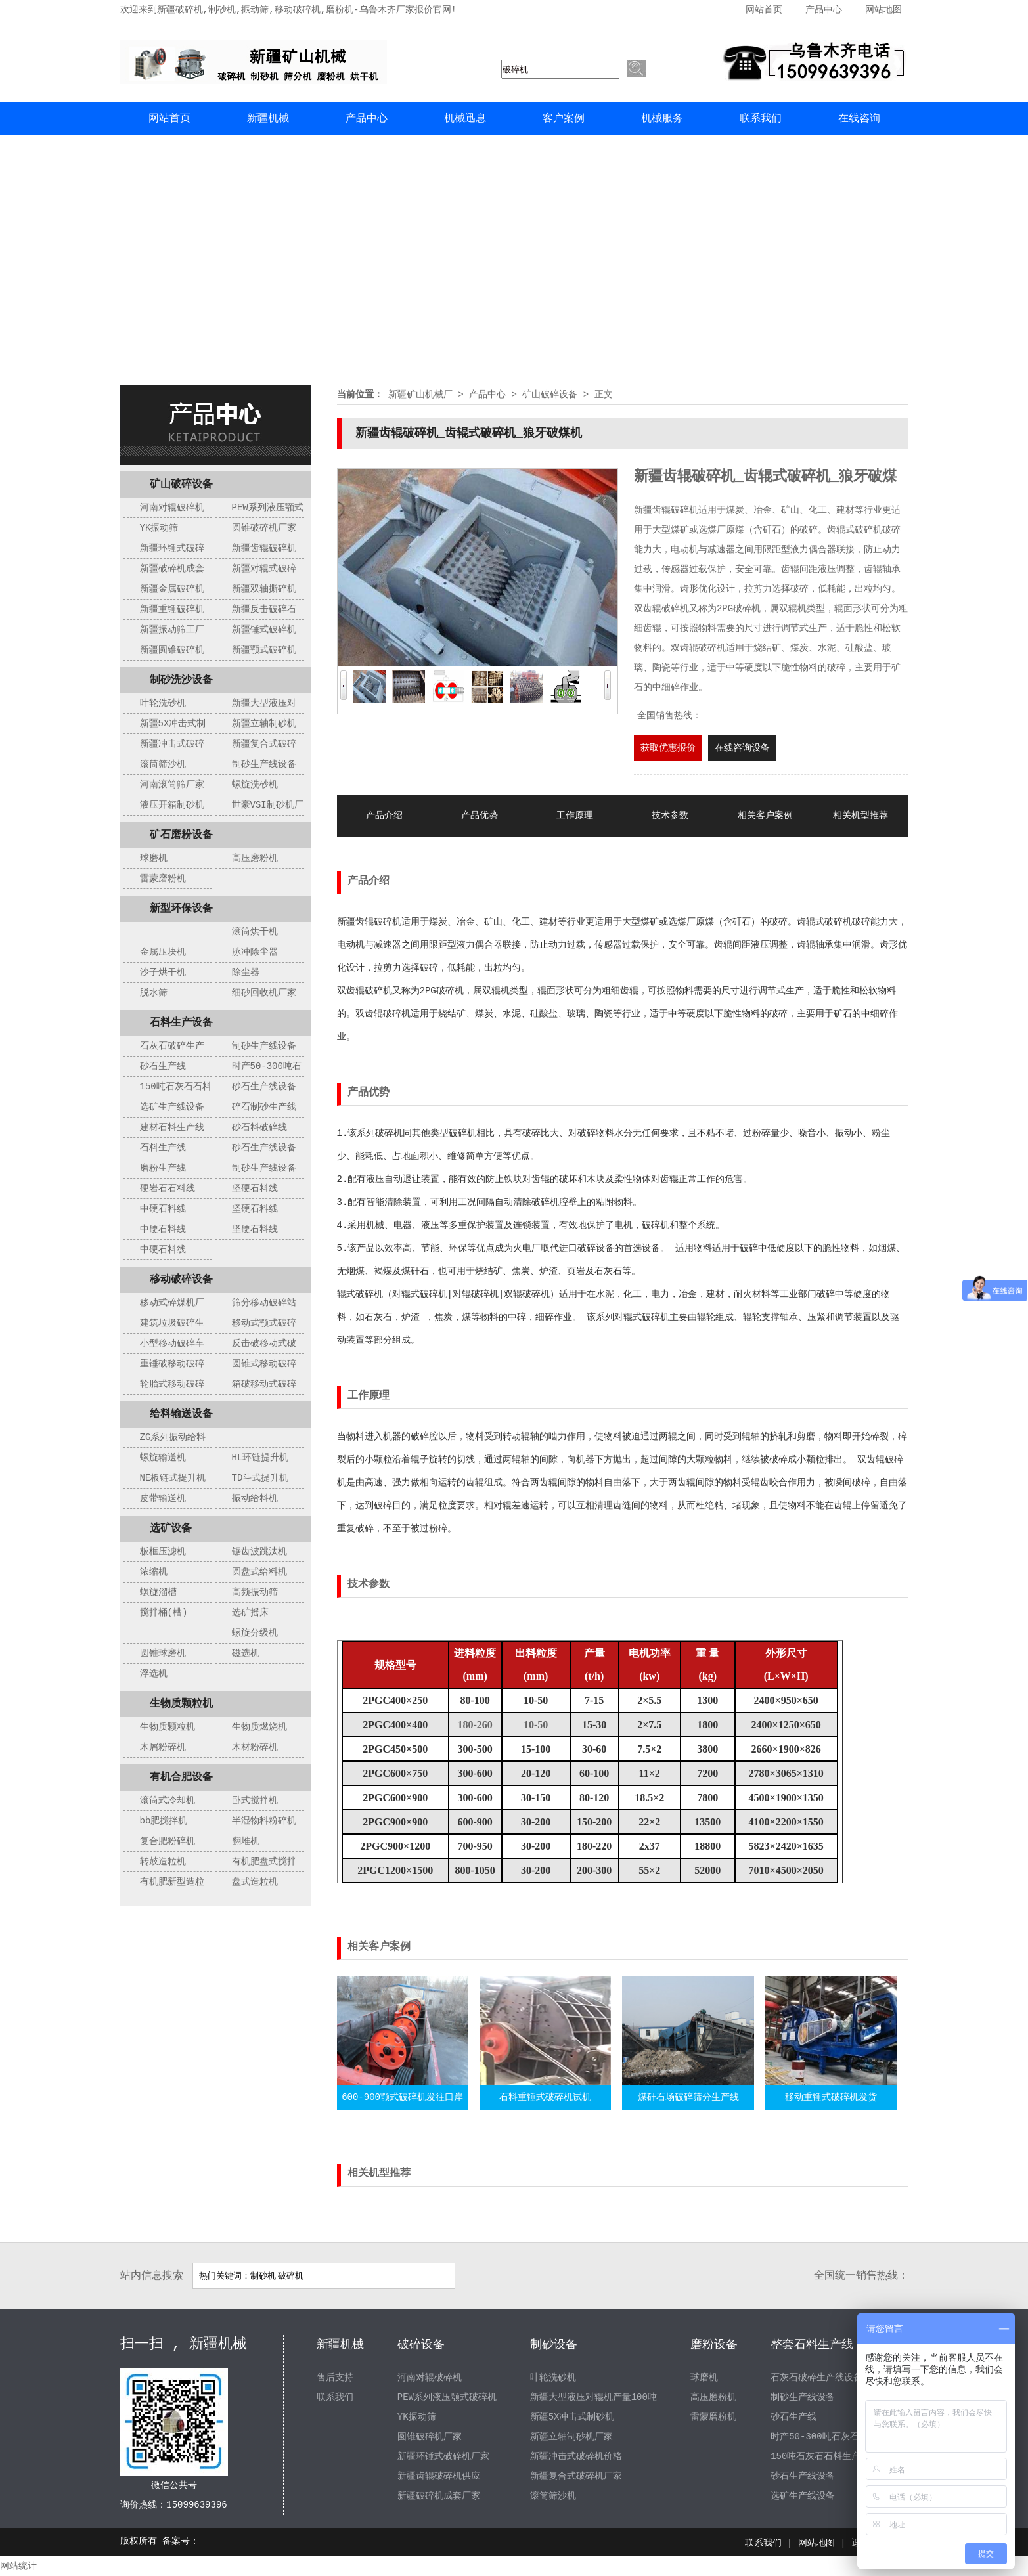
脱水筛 (154, 993)
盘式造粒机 (255, 1882)
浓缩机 (154, 1572)
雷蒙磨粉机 (163, 878)
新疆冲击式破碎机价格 (576, 2456)
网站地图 (883, 10)
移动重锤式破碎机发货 (831, 2097)
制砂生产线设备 (264, 764)
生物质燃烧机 (259, 1727)
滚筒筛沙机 (163, 764)
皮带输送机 (163, 1498)
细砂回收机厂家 (264, 993)
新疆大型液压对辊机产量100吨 (593, 2397)
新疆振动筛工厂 (172, 629)
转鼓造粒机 (163, 1861)
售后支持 (335, 2377)
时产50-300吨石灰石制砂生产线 (838, 2437)
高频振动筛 (255, 1592)
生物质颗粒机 (181, 1704)
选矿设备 (171, 1529)
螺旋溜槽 (158, 1592)
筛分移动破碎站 (264, 1303)
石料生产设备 (181, 1023)
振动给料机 (255, 1498)
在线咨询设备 (742, 748)
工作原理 (574, 815)
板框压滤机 (163, 1551)
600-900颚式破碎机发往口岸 (402, 2097)
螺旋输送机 (163, 1457)
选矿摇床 (250, 1612)
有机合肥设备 (181, 1777)
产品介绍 (384, 815)
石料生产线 (163, 1148)
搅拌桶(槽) (164, 1612)
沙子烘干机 (163, 972)
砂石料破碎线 (259, 1127)
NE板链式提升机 (173, 1478)
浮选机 (154, 1674)
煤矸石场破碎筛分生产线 (688, 2097)
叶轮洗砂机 (163, 703)
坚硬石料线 (255, 1188)
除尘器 (245, 972)
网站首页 (764, 10)
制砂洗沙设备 (181, 680)
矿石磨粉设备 (181, 835)
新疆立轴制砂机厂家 (571, 2437)
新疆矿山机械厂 (420, 394)
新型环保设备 (181, 909)
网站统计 (18, 2566)
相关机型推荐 (860, 815)
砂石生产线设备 (264, 1086)
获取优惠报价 (668, 748)
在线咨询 (859, 119)
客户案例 (564, 119)
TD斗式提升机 (260, 1478)
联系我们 (761, 119)
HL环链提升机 (260, 1457)
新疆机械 (268, 119)
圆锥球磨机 (163, 1653)
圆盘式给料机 (259, 1572)
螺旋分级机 (255, 1633)
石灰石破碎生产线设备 (816, 2377)
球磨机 (154, 858)
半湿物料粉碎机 (264, 1821)
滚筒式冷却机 (167, 1800)
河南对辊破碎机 (172, 507)
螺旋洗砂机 (255, 784)
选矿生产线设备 (172, 1107)
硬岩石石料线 (167, 1188)
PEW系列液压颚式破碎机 (447, 2397)
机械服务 (662, 119)
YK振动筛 (159, 528)
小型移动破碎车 (172, 1343)
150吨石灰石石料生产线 (820, 2456)
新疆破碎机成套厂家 (438, 2496)
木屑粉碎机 (163, 1747)
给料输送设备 (181, 1414)
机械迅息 (465, 119)
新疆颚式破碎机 (264, 650)
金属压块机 (163, 952)
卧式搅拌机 (255, 1800)
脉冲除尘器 (255, 952)
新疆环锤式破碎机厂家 (443, 2456)
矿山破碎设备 (181, 485)
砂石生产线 (163, 1066)
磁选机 (245, 1653)
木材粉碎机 (255, 1747)
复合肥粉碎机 (167, 1841)
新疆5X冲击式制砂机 (572, 2417)
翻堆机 (245, 1841)
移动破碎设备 (181, 1280)
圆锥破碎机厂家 (264, 528)
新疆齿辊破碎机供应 (438, 2476)
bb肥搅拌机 (164, 1821)
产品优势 (479, 815)
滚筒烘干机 (255, 932)
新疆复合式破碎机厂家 (576, 2476)
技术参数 (670, 815)
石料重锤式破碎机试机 (545, 2097)
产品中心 (823, 10)
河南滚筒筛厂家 (172, 784)
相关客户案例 (765, 815)
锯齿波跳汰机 (259, 1551)
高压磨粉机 (255, 858)
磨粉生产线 (163, 1168)
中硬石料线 (163, 1209)
